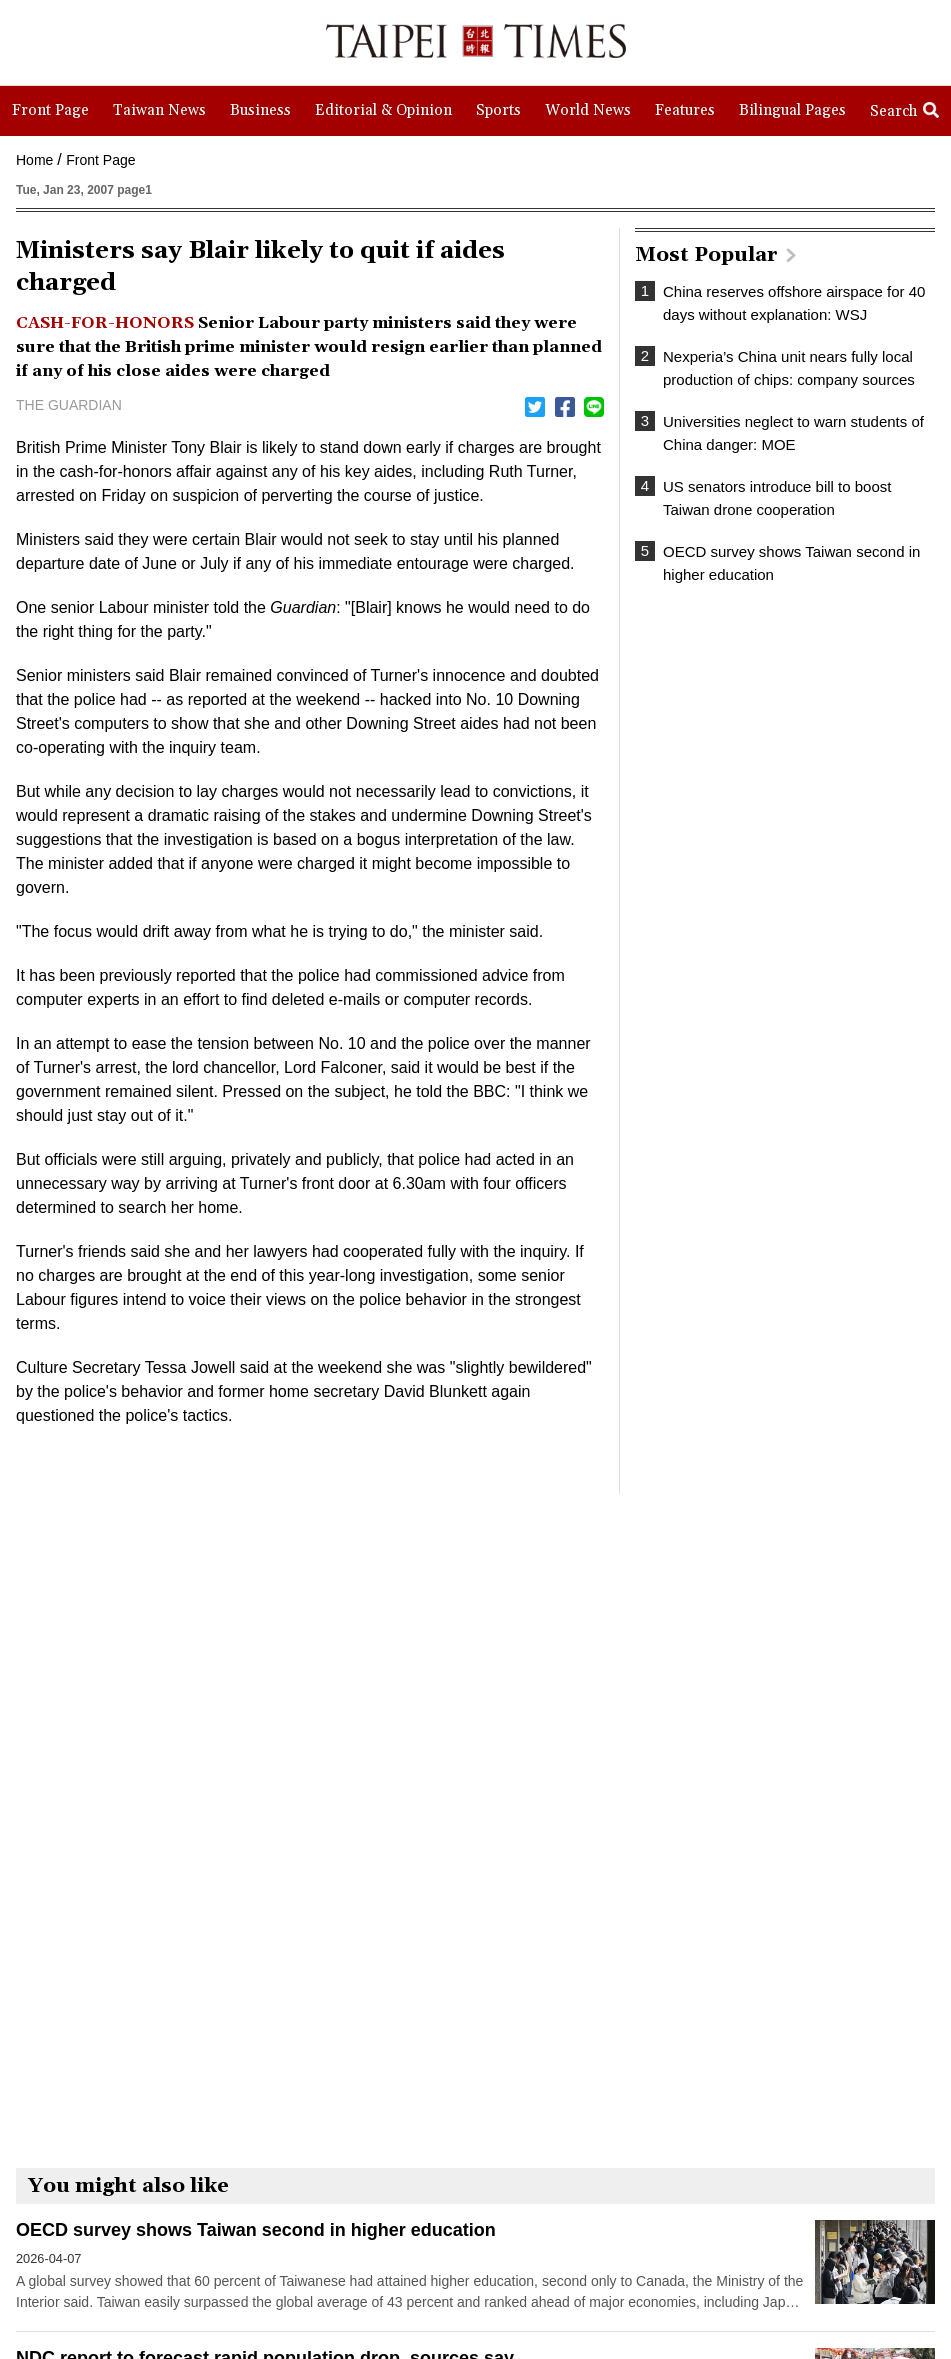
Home (34, 160)
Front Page (100, 160)
